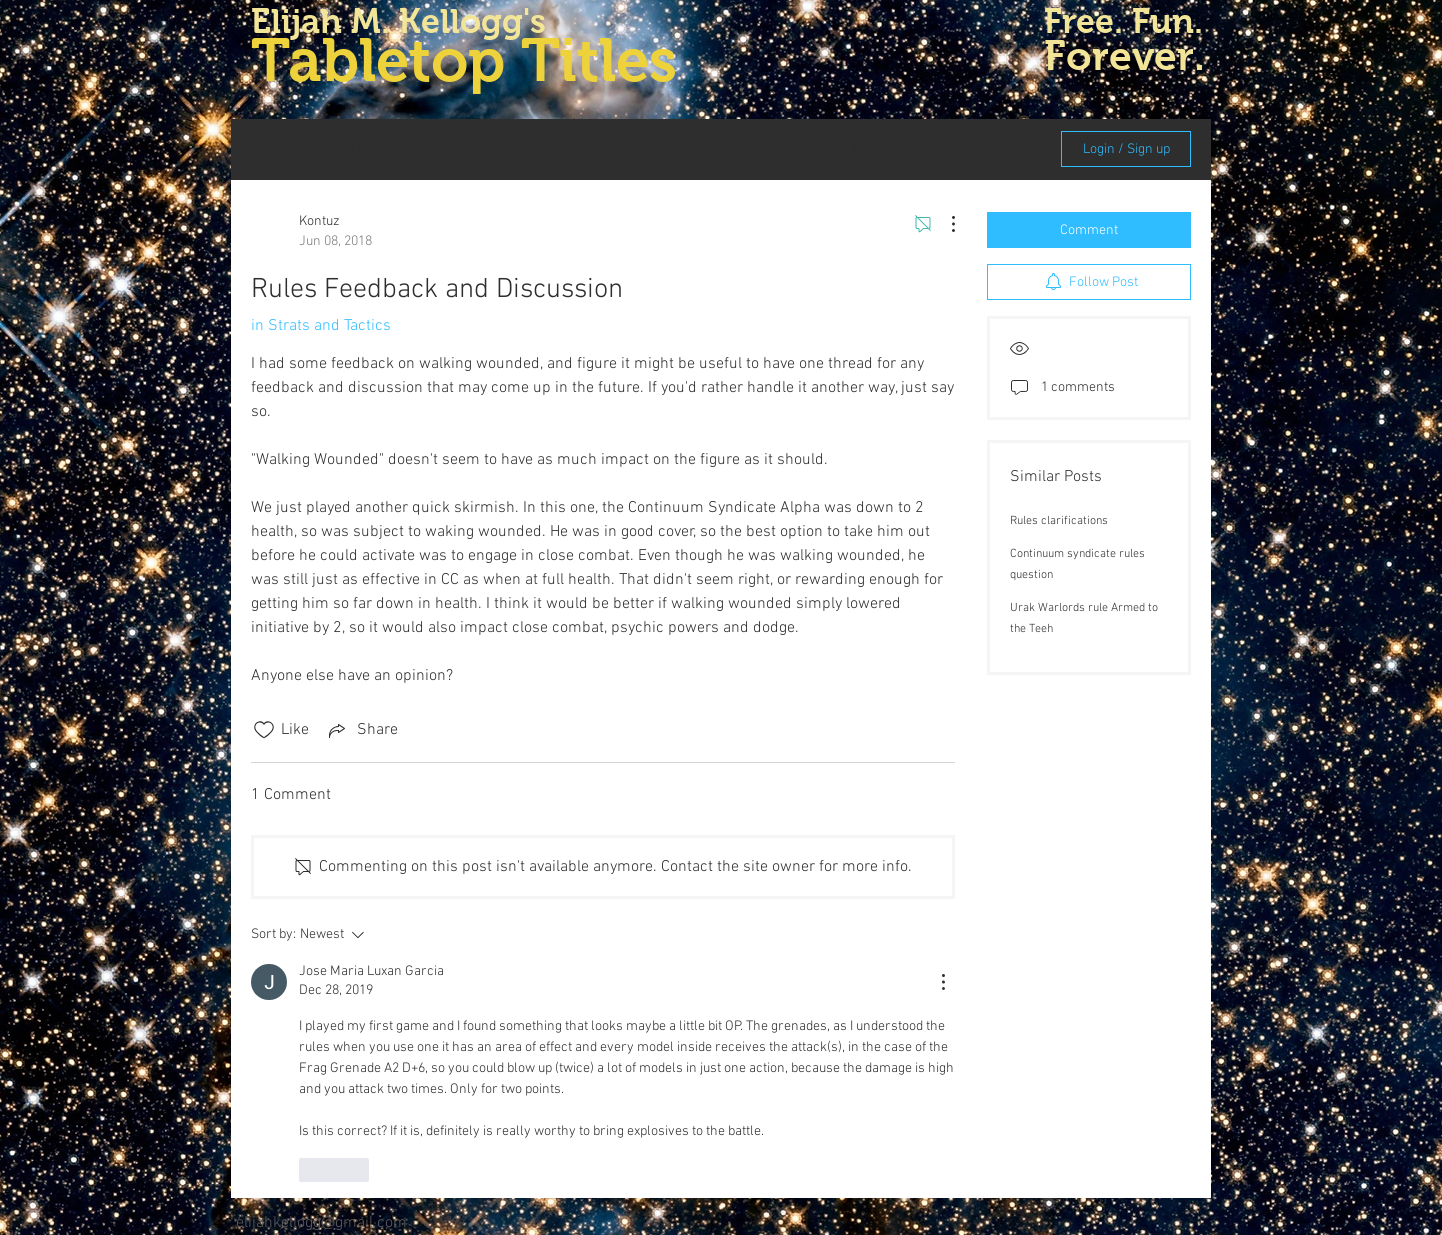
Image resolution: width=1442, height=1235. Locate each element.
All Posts (377, 149)
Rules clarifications (1059, 521)
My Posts (461, 149)
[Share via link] (361, 730)
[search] (939, 149)
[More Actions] (943, 224)
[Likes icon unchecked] (264, 730)
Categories (287, 149)
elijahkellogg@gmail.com (321, 1223)
